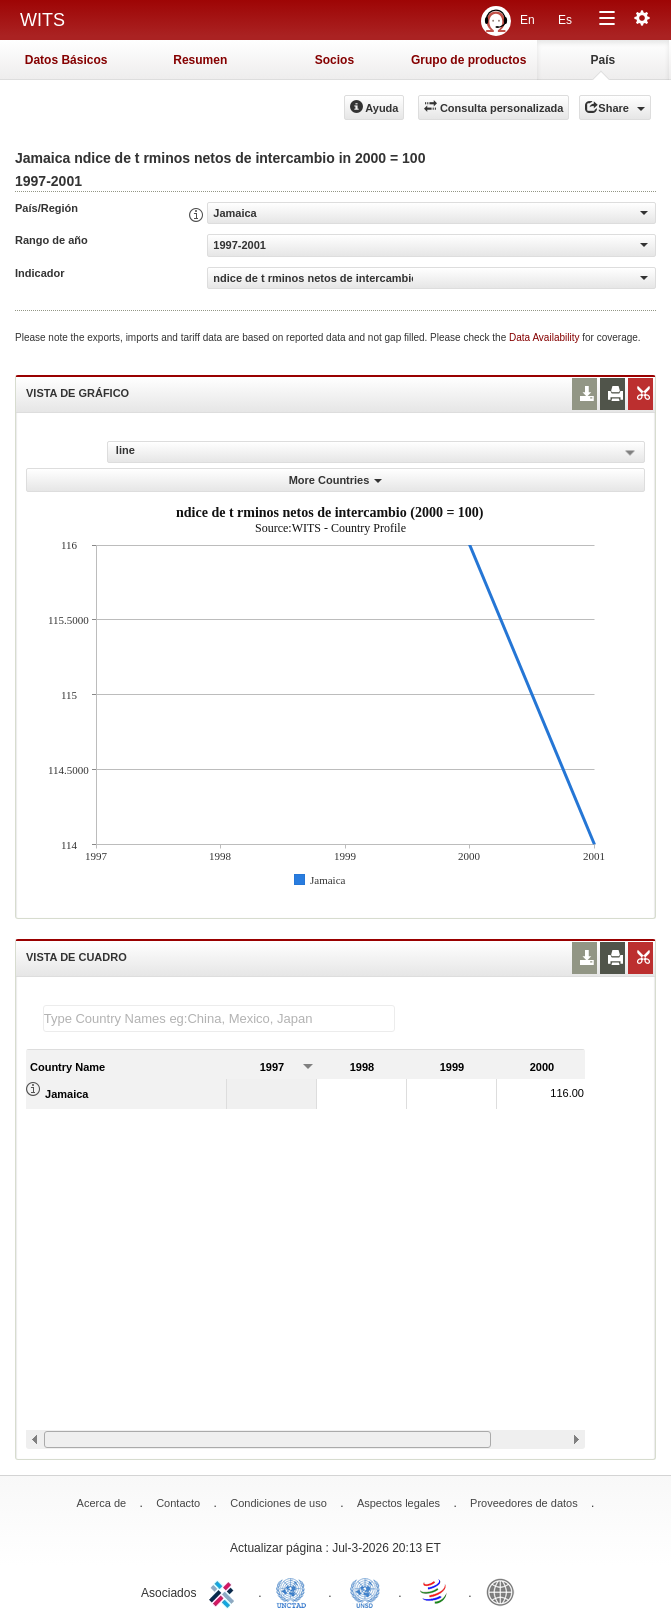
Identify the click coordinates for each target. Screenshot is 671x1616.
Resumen (200, 60)
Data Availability (545, 337)
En (527, 20)
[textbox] (219, 1018)
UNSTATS (365, 1591)
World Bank (505, 1591)
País (603, 60)
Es (565, 20)
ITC (225, 1591)
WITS (42, 20)
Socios (334, 60)
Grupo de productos (468, 60)
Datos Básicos (66, 60)
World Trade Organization (435, 1591)
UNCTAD (295, 1591)
